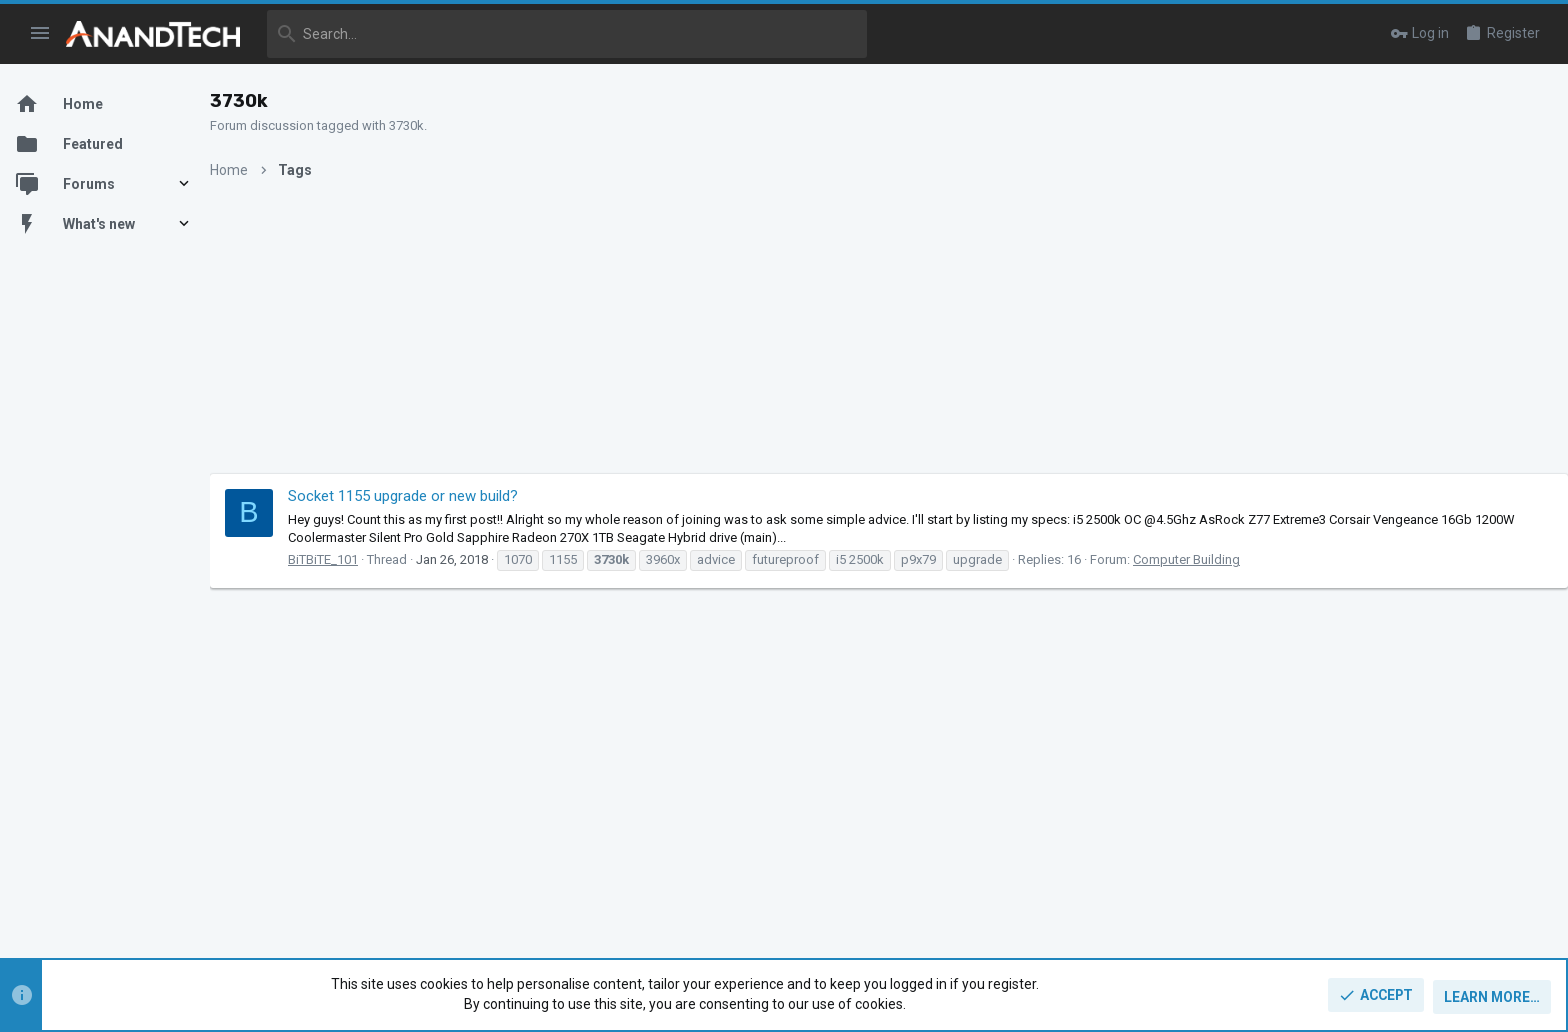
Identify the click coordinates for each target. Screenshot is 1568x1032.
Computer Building (1206, 559)
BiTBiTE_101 (343, 559)
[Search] (567, 34)
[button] (40, 34)
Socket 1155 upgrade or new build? (423, 496)
